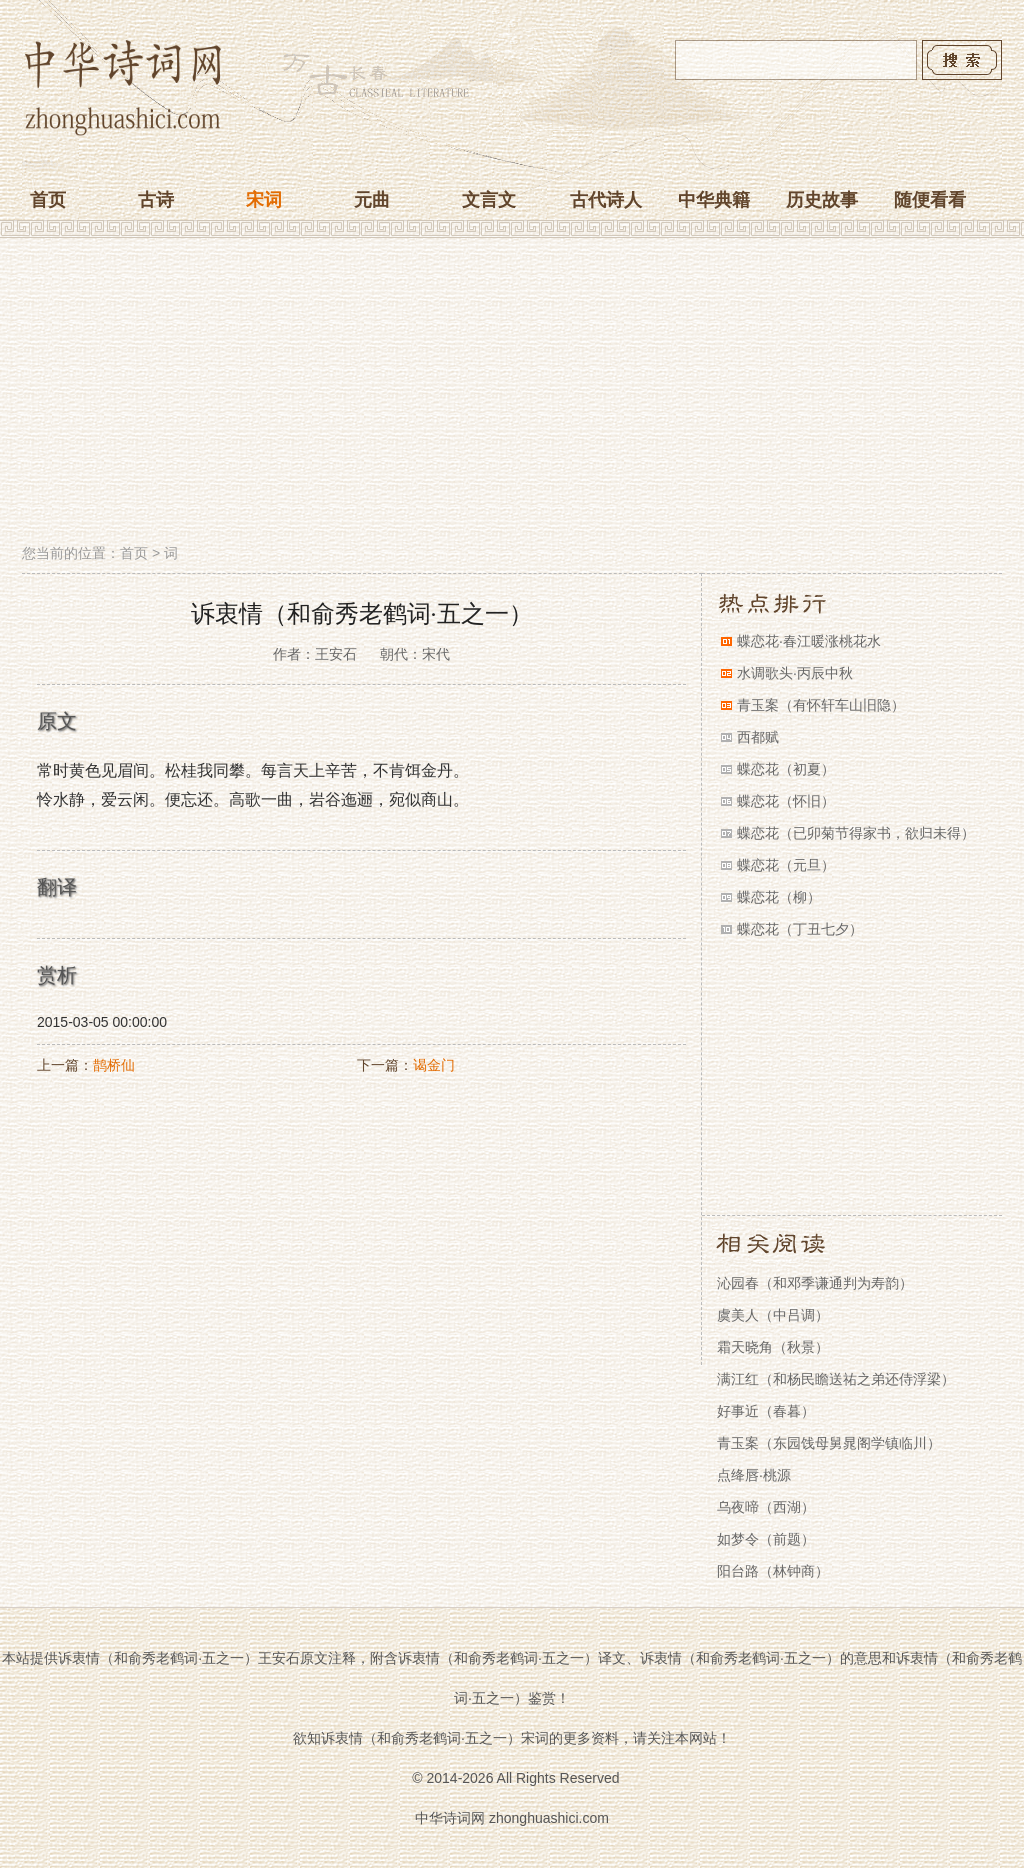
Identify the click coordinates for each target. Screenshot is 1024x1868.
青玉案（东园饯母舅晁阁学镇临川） (829, 1443)
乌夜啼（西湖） (766, 1507)
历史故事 (822, 200)
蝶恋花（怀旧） (786, 801)
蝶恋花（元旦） (786, 865)
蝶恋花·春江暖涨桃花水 (809, 641)
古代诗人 (606, 200)
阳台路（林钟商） (773, 1571)
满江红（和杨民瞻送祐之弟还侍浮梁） (836, 1379)
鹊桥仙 (114, 1065)
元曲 (372, 200)
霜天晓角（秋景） (773, 1347)
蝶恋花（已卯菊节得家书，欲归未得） (856, 833)
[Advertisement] (512, 393)
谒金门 (434, 1065)
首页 (48, 200)
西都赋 (758, 737)
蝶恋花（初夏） (786, 769)
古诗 (156, 200)
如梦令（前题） (766, 1539)
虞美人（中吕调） (773, 1315)
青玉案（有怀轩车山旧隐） (821, 705)
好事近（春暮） (766, 1411)
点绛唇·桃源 (754, 1475)
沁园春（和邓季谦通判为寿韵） (815, 1283)
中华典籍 (714, 200)
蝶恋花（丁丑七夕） (800, 929)
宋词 (264, 200)
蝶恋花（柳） (779, 897)
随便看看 (930, 200)
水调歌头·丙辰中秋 (795, 673)
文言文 (489, 200)
